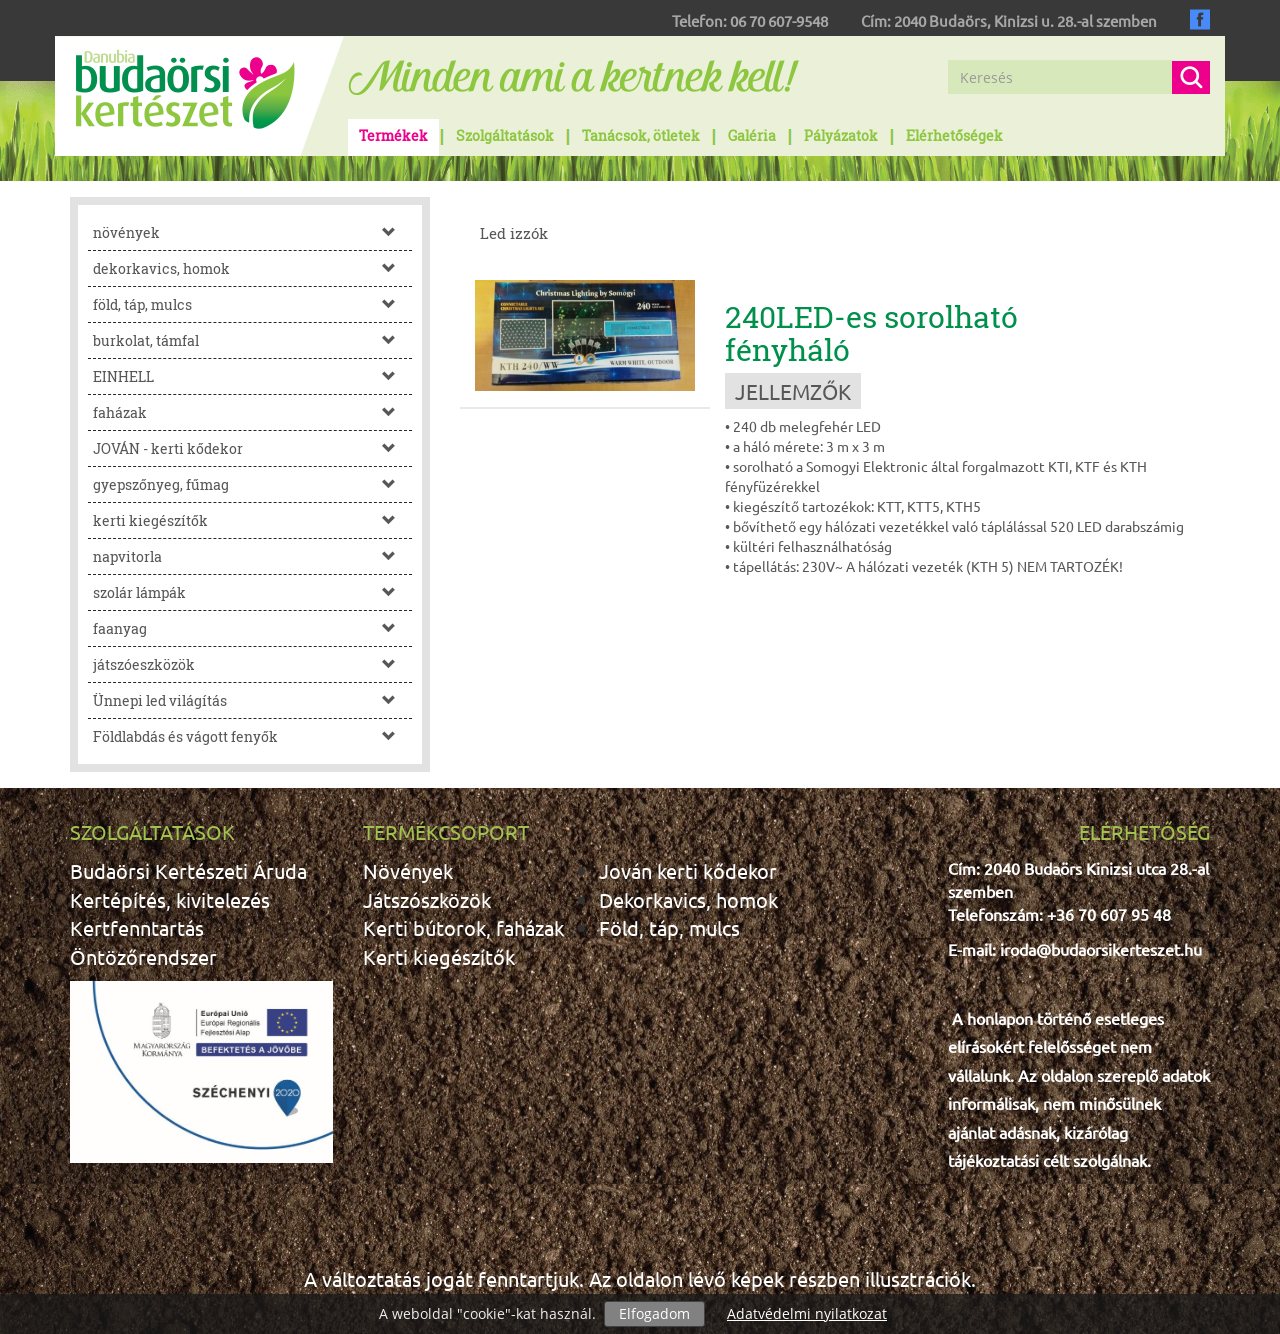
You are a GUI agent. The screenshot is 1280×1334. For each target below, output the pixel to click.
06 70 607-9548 (779, 20)
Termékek (393, 135)
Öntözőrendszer (143, 956)
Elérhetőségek (954, 135)
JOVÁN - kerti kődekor (252, 448)
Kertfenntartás (137, 927)
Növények (408, 870)
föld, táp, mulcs (252, 304)
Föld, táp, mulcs (669, 927)
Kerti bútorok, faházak (463, 927)
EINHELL (252, 376)
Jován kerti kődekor (688, 870)
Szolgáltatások (505, 135)
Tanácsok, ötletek (641, 135)
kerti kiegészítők (252, 520)
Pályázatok (841, 135)
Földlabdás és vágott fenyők (252, 736)
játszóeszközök (252, 664)
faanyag (252, 628)
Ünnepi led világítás (252, 700)
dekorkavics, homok (252, 268)
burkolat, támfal (252, 340)
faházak (252, 412)
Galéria (752, 135)
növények (252, 232)
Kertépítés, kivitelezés (170, 899)
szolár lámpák (252, 592)
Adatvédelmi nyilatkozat (807, 1313)
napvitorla (252, 556)
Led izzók (514, 233)
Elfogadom (654, 1313)
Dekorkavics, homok (688, 899)
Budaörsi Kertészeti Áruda (188, 870)
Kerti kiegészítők (439, 956)
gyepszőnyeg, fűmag (252, 484)
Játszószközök (427, 899)
